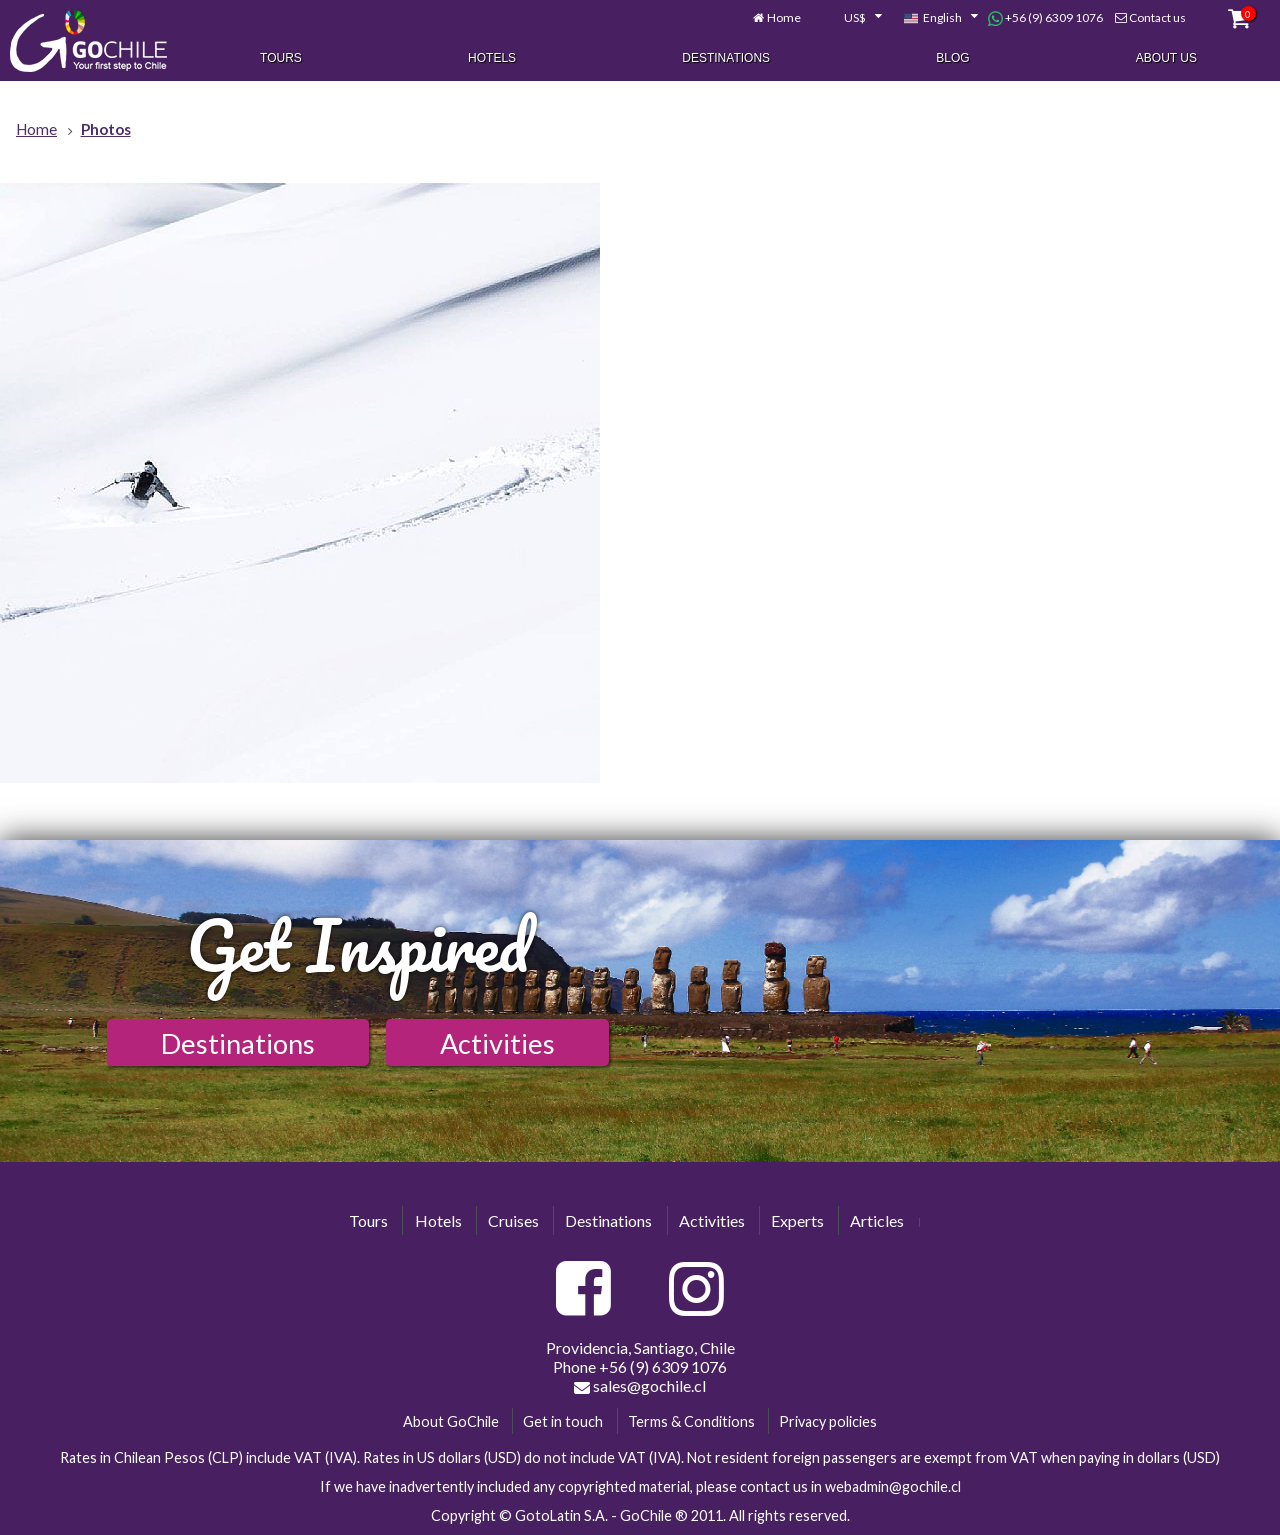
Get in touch (563, 1421)
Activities (497, 1043)
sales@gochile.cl (640, 1386)
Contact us (1157, 17)
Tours (281, 58)
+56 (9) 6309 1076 (1045, 18)
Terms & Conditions (691, 1421)
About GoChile (451, 1421)
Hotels (492, 58)
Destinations (726, 58)
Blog (952, 58)
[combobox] (852, 18)
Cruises (513, 1220)
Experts (797, 1220)
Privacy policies (828, 1421)
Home (784, 17)
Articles (877, 1220)
